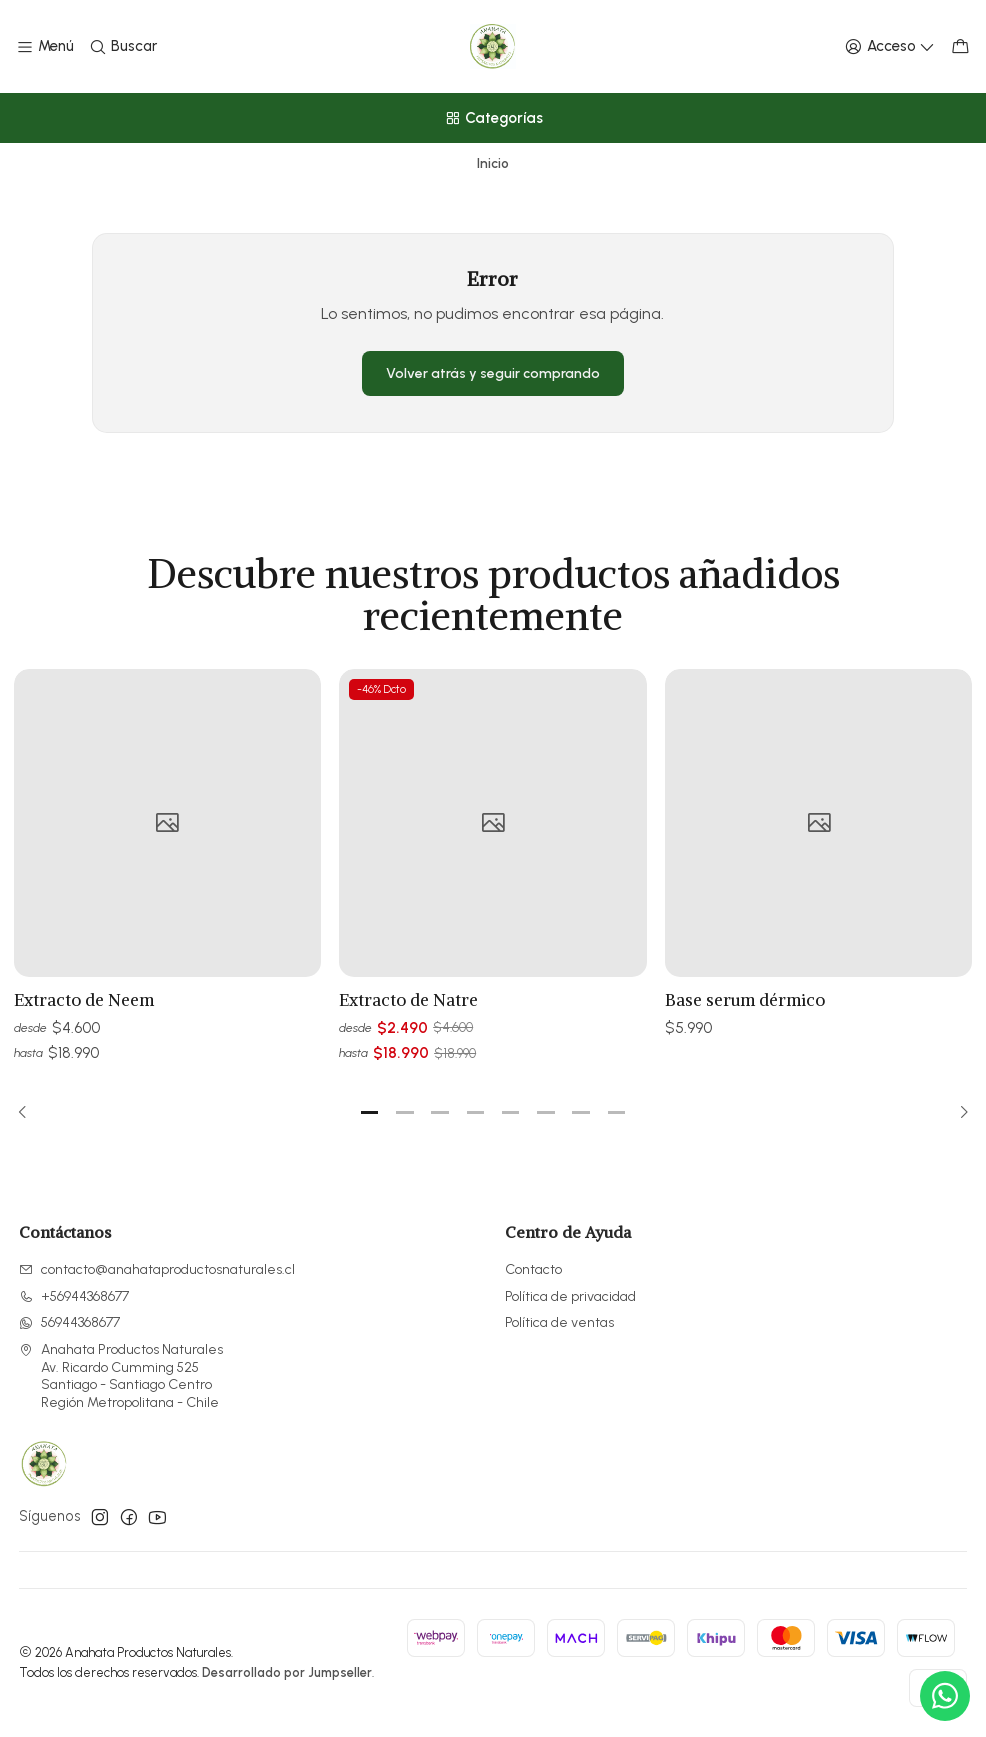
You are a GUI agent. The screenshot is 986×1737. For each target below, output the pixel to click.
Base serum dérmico (745, 1036)
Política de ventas (559, 1322)
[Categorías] (493, 118)
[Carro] (960, 47)
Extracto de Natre (408, 1020)
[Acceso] (890, 47)
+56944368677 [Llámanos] (74, 1296)
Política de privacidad (570, 1296)
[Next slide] (958, 1113)
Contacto (533, 1269)
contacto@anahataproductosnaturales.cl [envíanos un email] (157, 1269)
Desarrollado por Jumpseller (287, 1672)
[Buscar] (122, 47)
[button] (370, 1113)
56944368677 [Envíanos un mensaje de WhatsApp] (69, 1322)
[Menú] (45, 47)
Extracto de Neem (84, 1010)
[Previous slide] (29, 1113)
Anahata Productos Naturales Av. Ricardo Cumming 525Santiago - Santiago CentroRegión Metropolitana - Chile (121, 1376)
